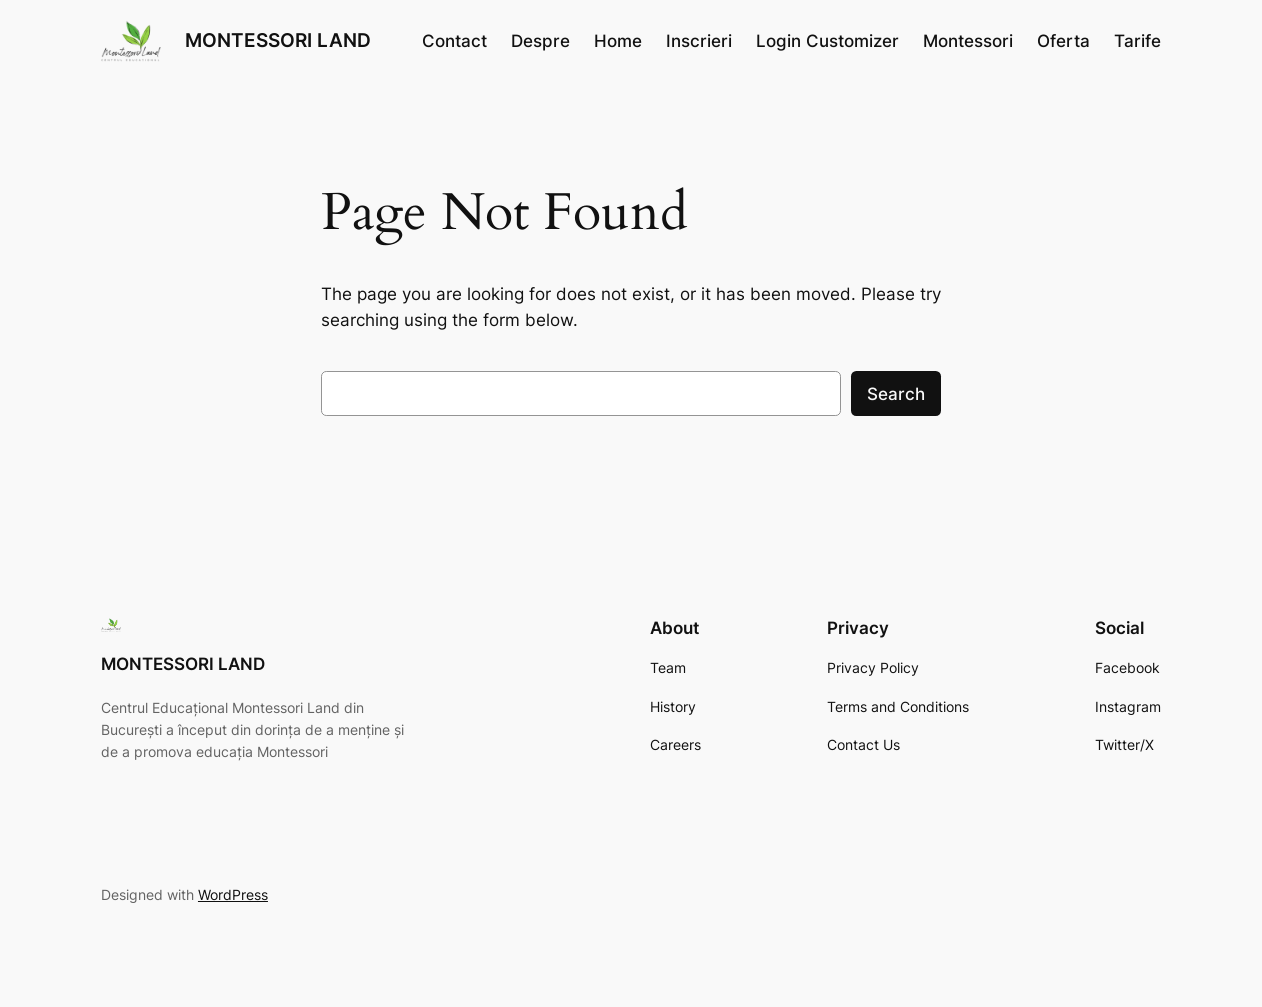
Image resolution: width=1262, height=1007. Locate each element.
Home (618, 41)
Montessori (968, 41)
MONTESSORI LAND (278, 40)
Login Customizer (827, 41)
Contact (454, 41)
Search (896, 394)
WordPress (233, 894)
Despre (540, 41)
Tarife (1137, 41)
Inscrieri (699, 41)
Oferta (1063, 41)
